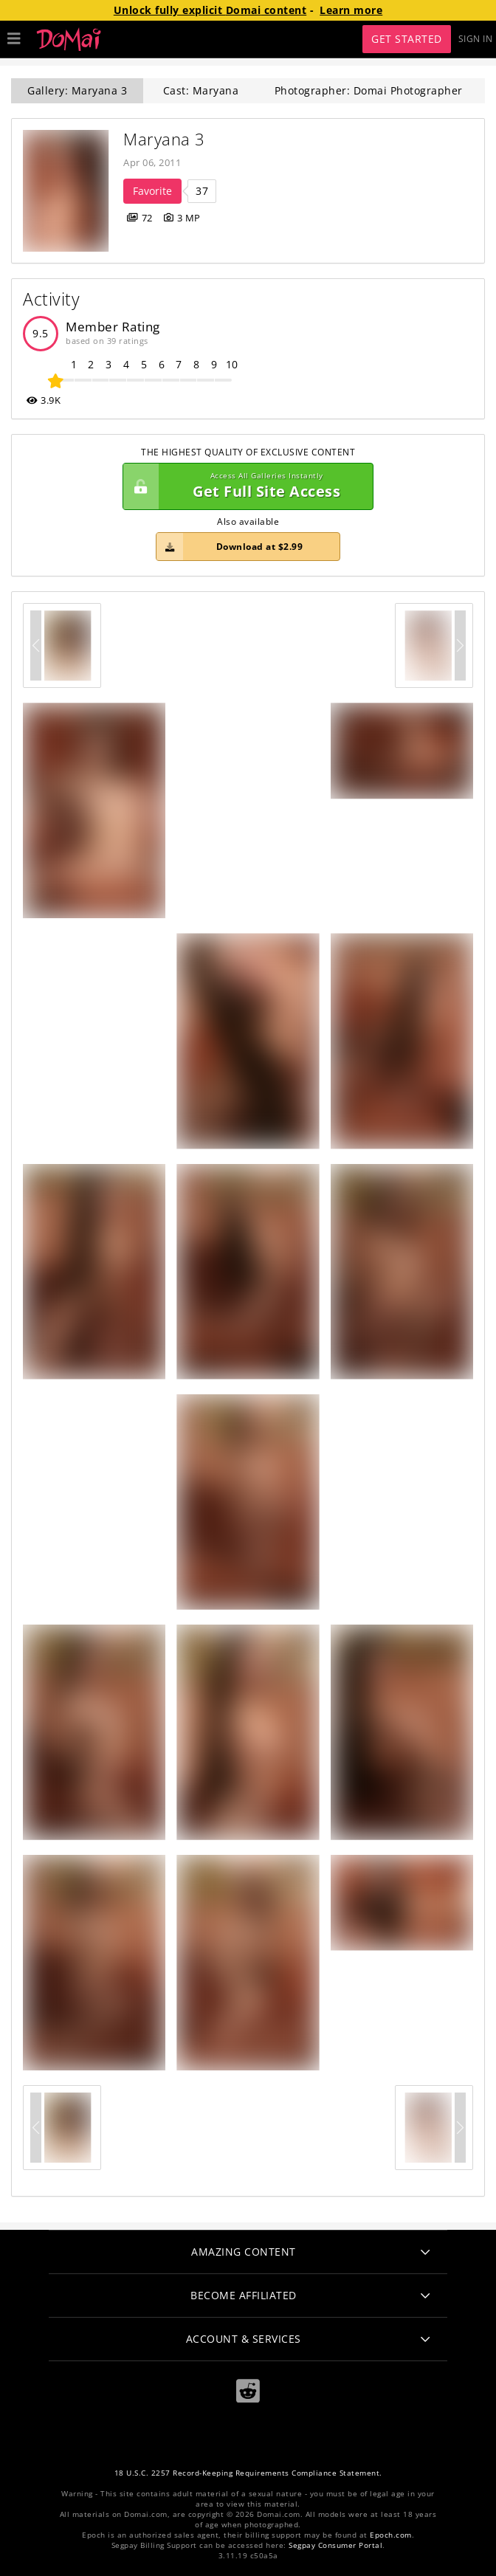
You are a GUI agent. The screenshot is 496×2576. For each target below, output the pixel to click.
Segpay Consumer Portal (335, 2545)
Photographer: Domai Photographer (369, 90)
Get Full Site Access (244, 486)
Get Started (406, 39)
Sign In (475, 38)
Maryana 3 (164, 139)
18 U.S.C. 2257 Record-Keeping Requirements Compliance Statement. (248, 2473)
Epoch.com (391, 2535)
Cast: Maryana (201, 90)
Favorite (152, 191)
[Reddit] (248, 2391)
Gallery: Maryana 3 (77, 90)
